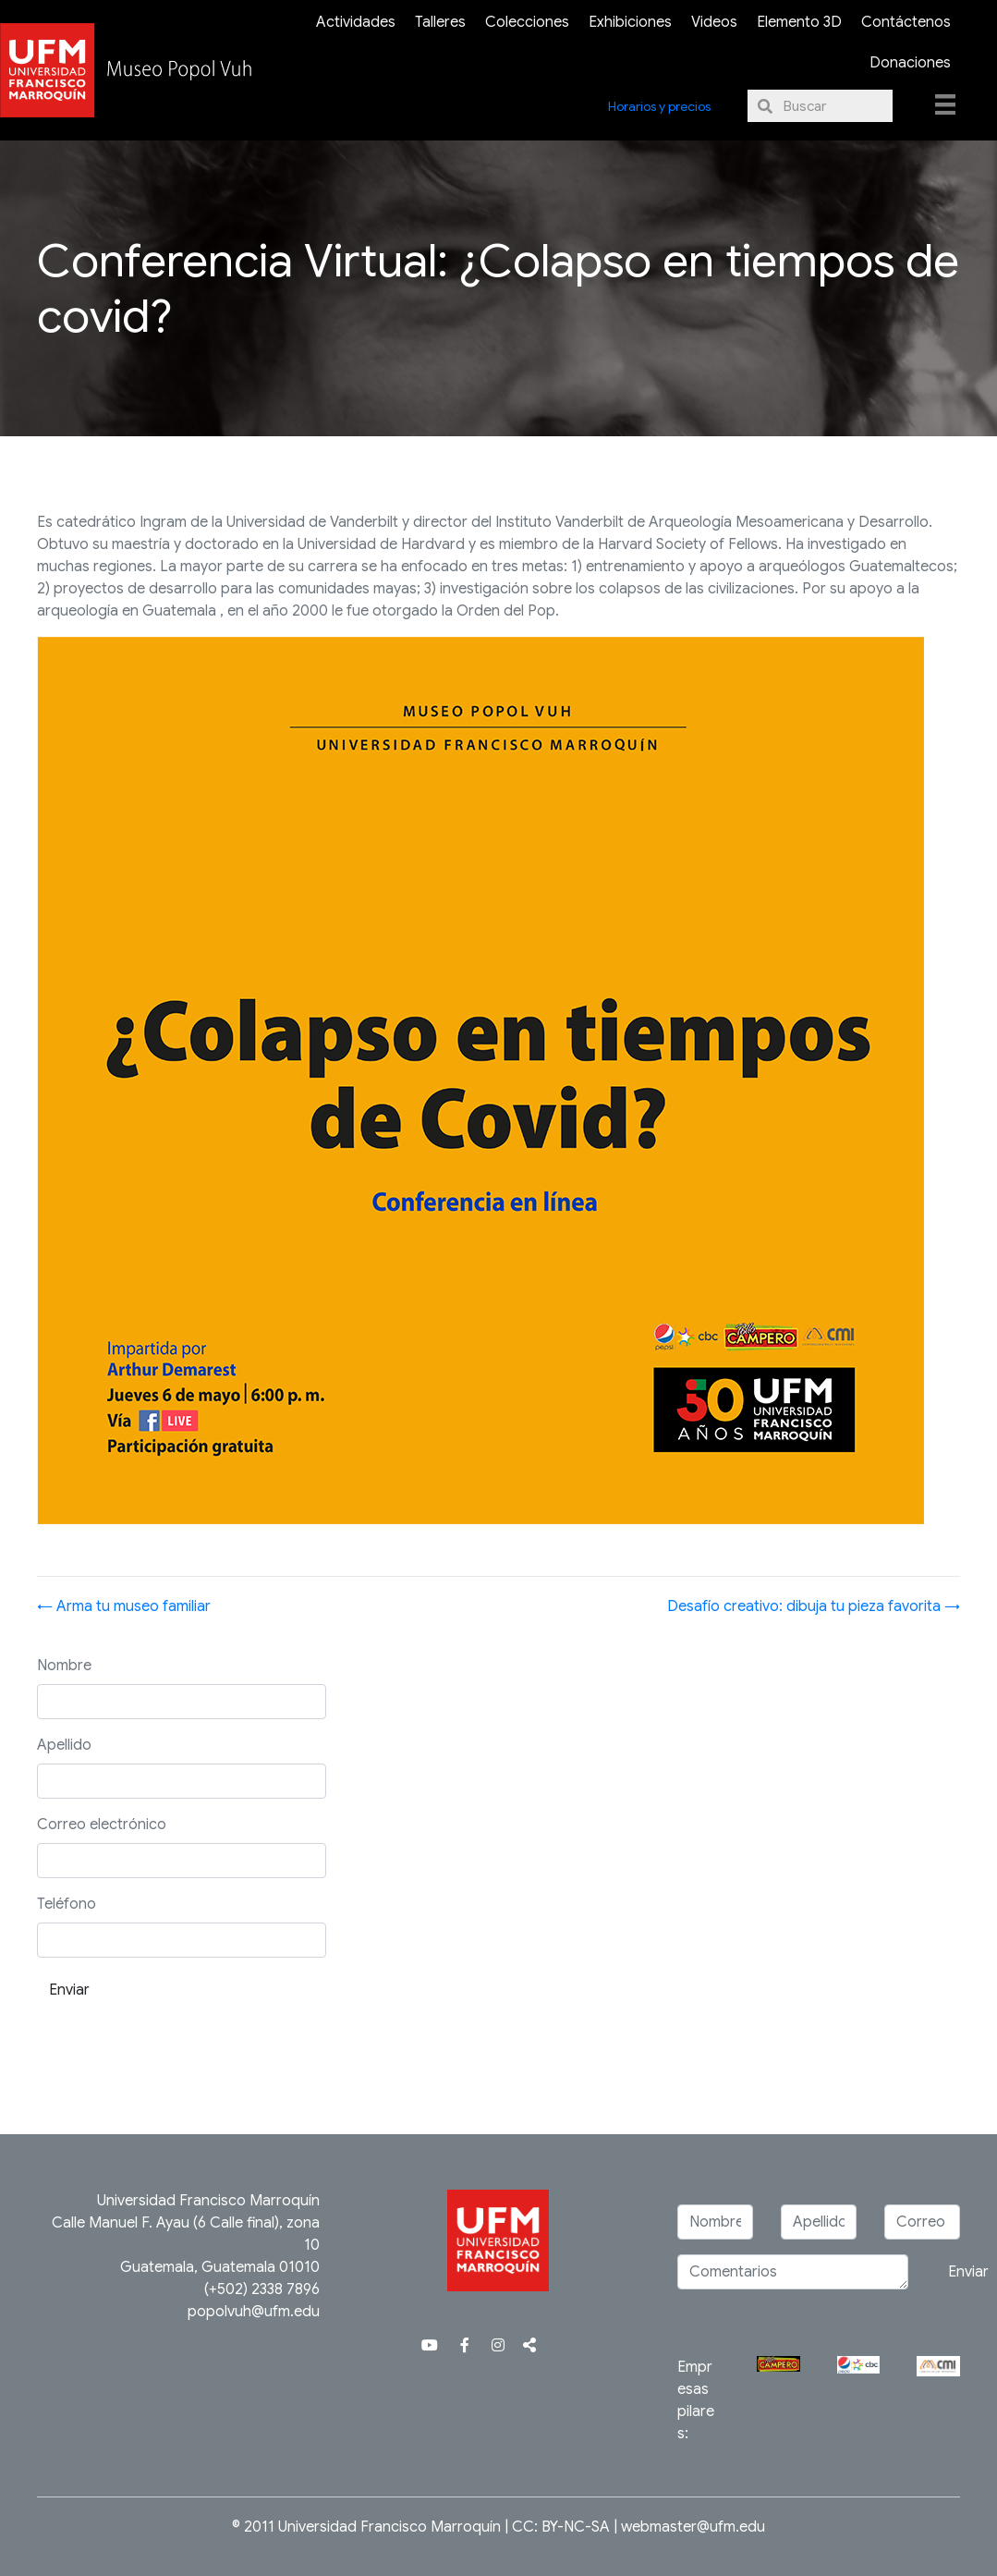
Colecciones (527, 22)
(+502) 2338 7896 (262, 2289)
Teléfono (66, 1904)
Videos (714, 22)
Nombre (64, 1665)
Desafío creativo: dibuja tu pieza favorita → (813, 1606)
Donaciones (910, 63)
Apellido (64, 1745)
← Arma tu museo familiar (124, 1606)
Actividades (355, 22)
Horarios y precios (659, 106)
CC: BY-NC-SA (561, 2527)
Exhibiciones (630, 22)
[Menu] (945, 103)
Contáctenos (906, 22)
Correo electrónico (101, 1824)
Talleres (440, 22)
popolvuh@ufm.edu (254, 2311)
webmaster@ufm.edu (693, 2527)
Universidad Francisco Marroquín (208, 2200)
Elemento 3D (799, 22)
